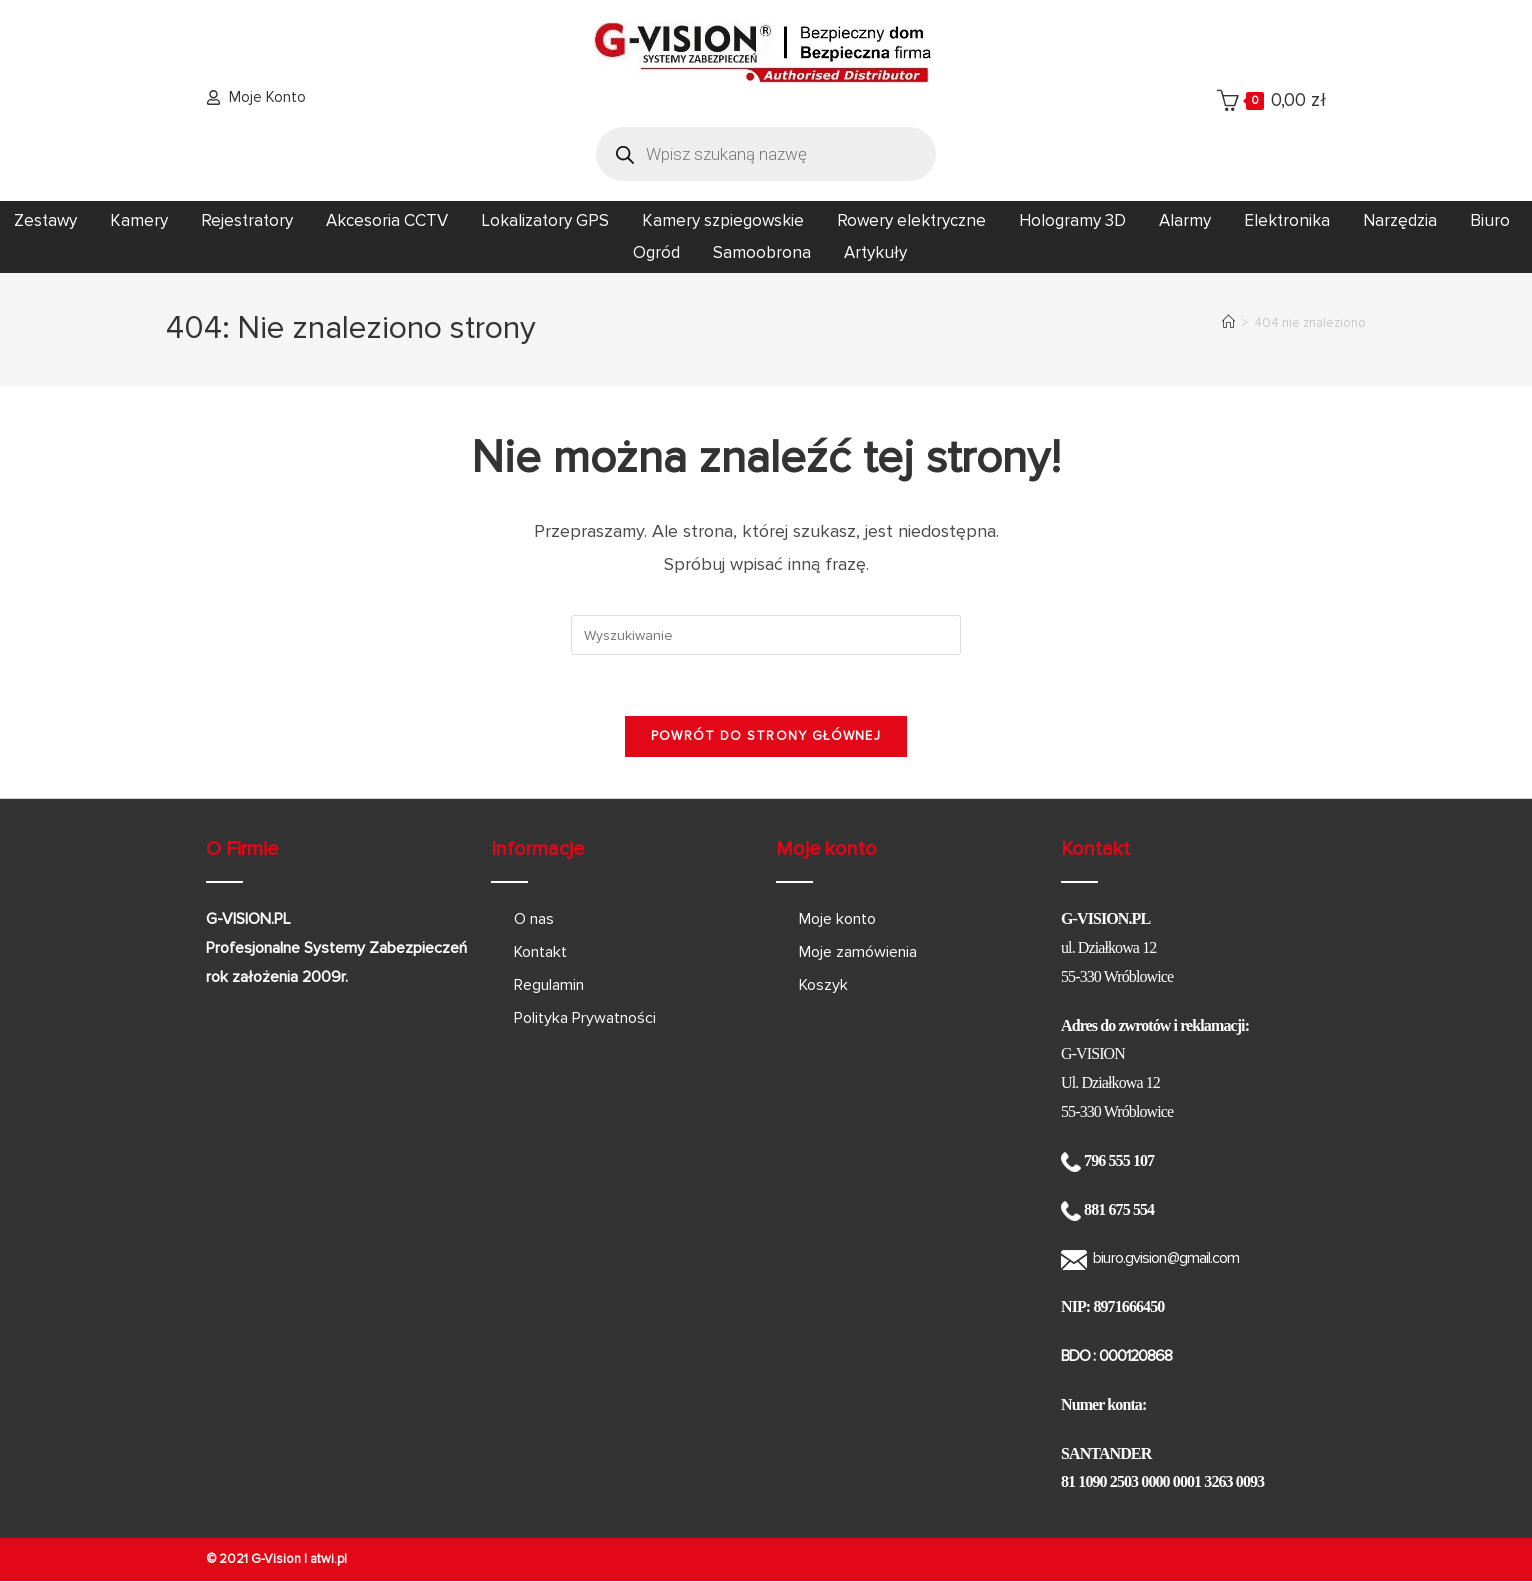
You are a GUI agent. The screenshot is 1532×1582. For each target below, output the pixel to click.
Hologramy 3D (1072, 220)
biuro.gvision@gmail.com (1166, 1258)
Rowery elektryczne (911, 220)
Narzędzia (1400, 220)
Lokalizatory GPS (545, 220)
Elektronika (1287, 220)
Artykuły (875, 252)
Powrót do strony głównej (766, 736)
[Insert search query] (766, 635)
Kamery (139, 220)
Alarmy (1185, 220)
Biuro (1490, 220)
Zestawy (45, 220)
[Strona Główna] (1228, 323)
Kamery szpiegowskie (723, 220)
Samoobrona (762, 252)
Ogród (656, 252)
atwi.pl (328, 1559)
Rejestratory (247, 220)
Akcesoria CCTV (387, 220)
